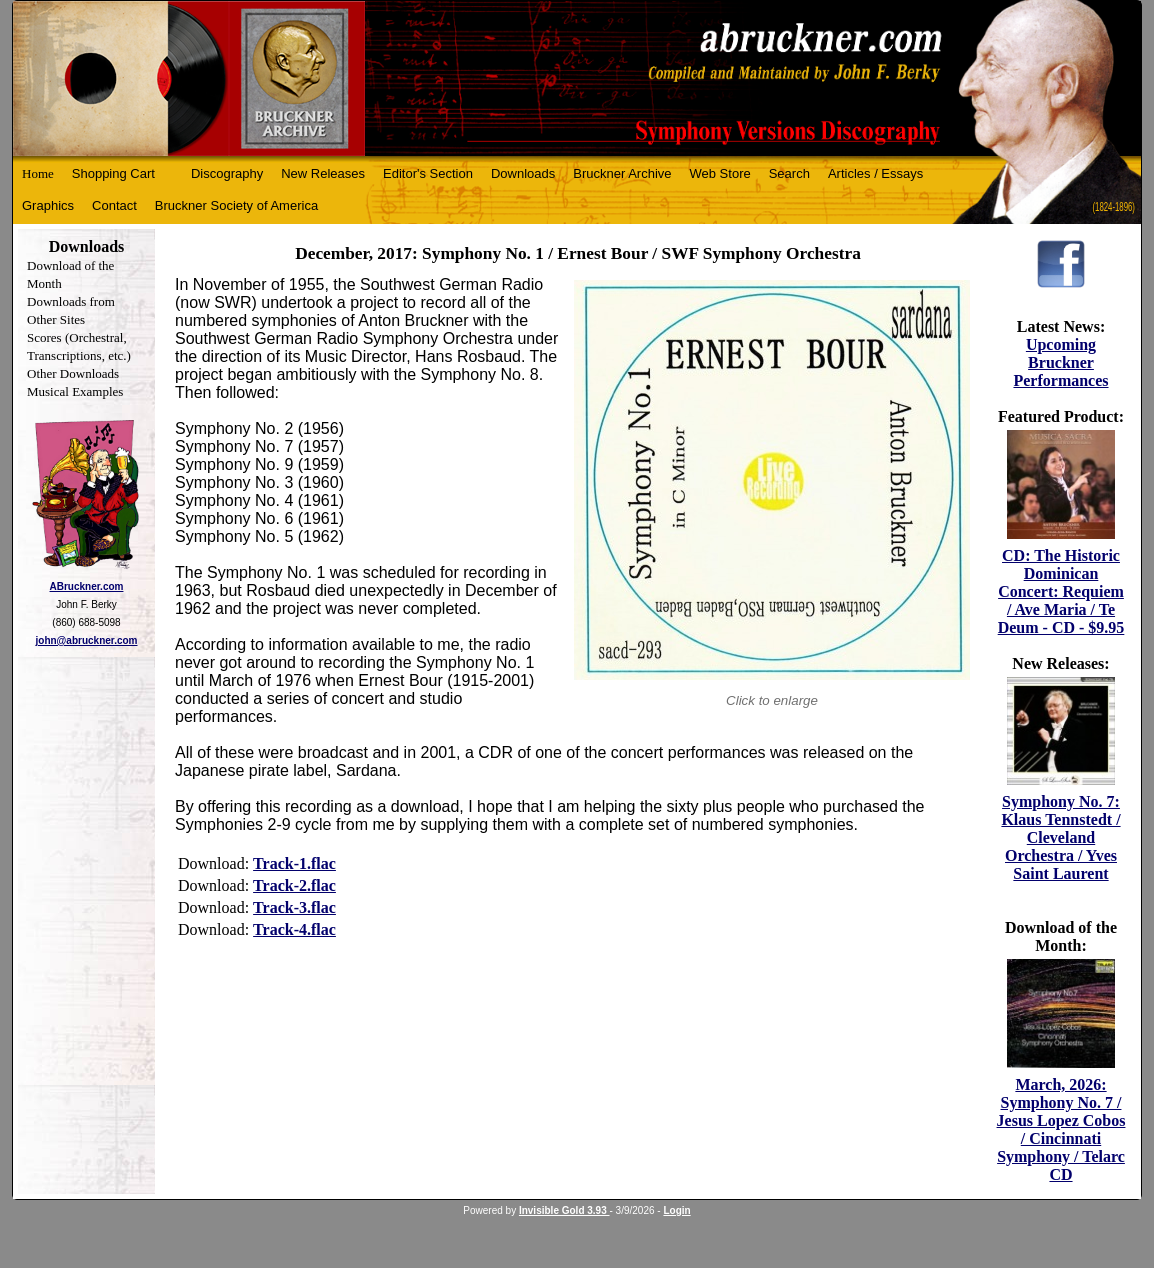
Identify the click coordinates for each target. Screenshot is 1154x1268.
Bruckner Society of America (236, 205)
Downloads (523, 173)
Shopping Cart (113, 173)
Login (676, 1210)
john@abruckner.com (87, 640)
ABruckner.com (87, 586)
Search (789, 173)
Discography (227, 173)
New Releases (323, 173)
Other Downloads (73, 373)
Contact (114, 205)
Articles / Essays (875, 173)
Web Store (720, 173)
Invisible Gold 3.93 (564, 1210)
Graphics (48, 205)
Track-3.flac (294, 907)
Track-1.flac (294, 863)
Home (38, 173)
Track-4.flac (294, 929)
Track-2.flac (294, 885)
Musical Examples (75, 391)
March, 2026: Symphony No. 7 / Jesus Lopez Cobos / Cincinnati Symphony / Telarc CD (1061, 1129)
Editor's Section (428, 173)
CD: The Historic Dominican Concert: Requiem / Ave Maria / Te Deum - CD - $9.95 (1061, 591)
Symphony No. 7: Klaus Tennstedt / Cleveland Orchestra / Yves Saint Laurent (1060, 837)
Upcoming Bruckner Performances (1060, 362)
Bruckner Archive (622, 173)
